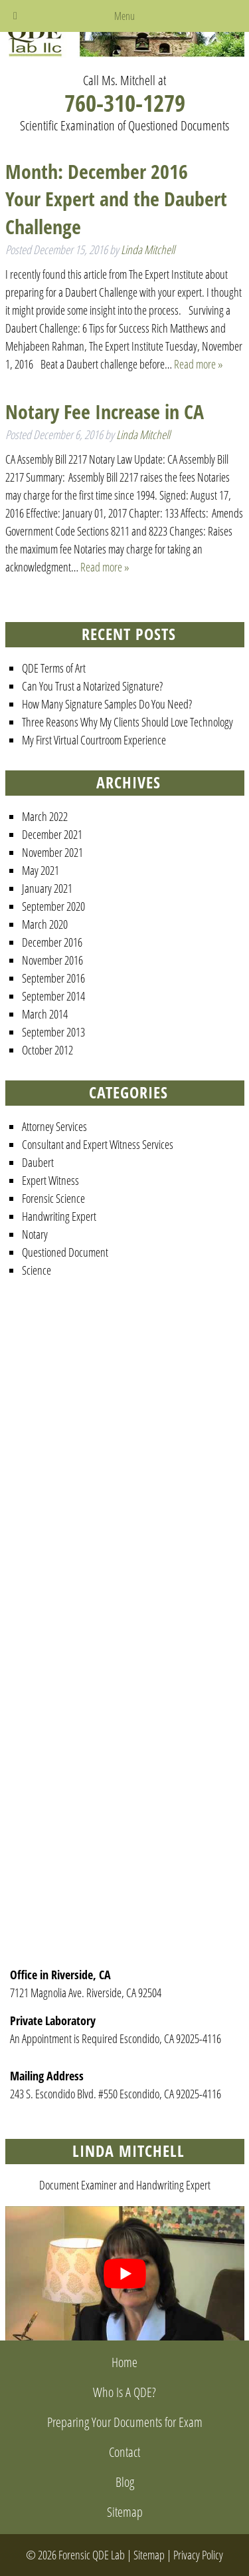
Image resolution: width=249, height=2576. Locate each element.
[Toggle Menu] (15, 16)
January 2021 (47, 888)
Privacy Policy (198, 2555)
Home (124, 2362)
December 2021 (52, 834)
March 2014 (45, 1014)
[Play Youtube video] (124, 2273)
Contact (124, 2452)
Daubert (38, 1162)
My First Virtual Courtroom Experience (94, 740)
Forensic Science (53, 1198)
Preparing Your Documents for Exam (125, 2422)
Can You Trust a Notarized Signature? (92, 686)
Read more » (198, 364)
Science (36, 1270)
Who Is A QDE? (124, 2392)
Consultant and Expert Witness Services (97, 1144)
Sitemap (125, 2512)
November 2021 (52, 852)
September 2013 (53, 1032)
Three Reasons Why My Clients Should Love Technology (127, 722)
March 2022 (45, 816)
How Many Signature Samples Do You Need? (107, 704)
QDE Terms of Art (54, 668)
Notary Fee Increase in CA (104, 411)
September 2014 (53, 996)
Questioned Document (65, 1252)
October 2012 (47, 1050)
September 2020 (53, 906)
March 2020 (45, 924)
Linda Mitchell (148, 249)
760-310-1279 (124, 102)
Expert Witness (50, 1180)
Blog (125, 2482)
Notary (35, 1234)
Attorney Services (54, 1126)
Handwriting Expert (59, 1216)
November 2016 (52, 960)
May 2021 (40, 870)
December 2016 (52, 942)
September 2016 (53, 978)
